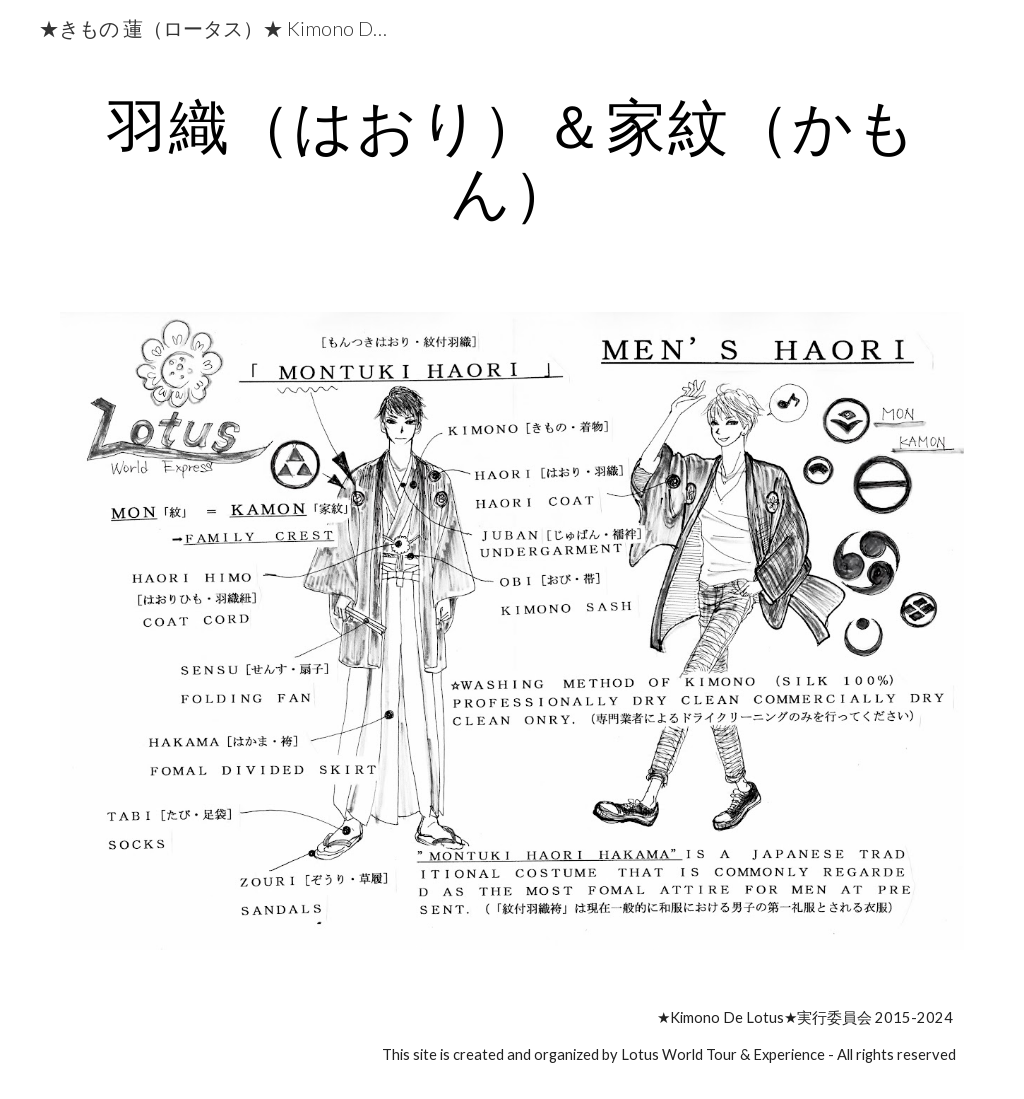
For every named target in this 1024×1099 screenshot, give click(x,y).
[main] (512, 158)
